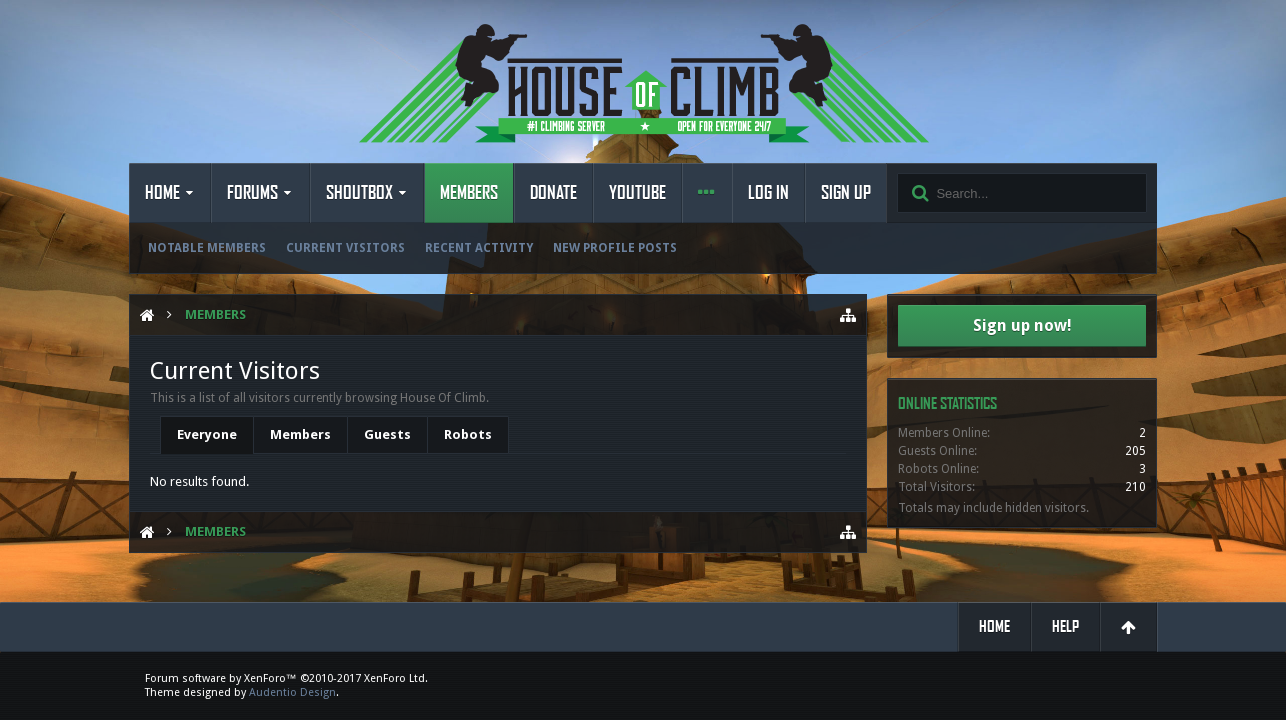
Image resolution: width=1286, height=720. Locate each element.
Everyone (207, 434)
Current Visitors (345, 248)
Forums (252, 193)
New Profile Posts (615, 248)
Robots (468, 434)
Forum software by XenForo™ (286, 678)
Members (469, 193)
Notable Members (207, 248)
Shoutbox (359, 193)
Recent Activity (479, 248)
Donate (553, 193)
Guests (387, 434)
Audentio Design (292, 692)
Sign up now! (1022, 325)
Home (162, 193)
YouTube (637, 193)
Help (1065, 626)
